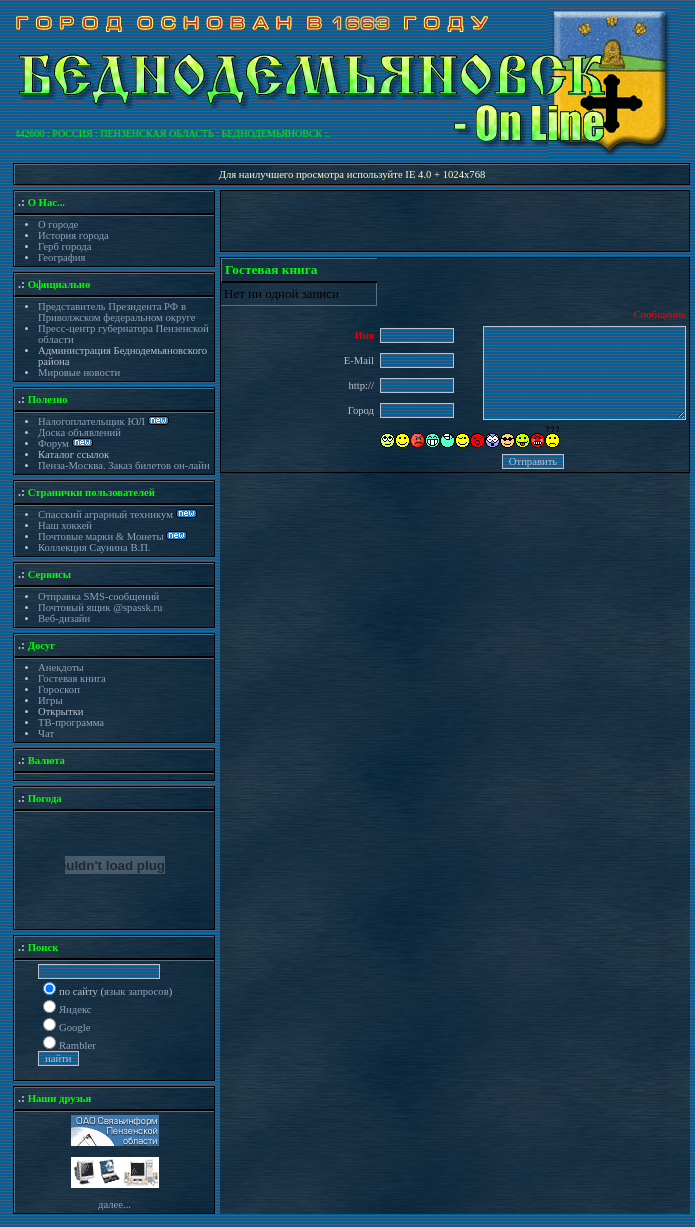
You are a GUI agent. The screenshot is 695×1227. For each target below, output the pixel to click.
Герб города (64, 246)
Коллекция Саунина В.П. (94, 547)
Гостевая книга (72, 678)
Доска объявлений (79, 432)
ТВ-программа (71, 722)
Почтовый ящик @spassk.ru (100, 607)
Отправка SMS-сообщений (98, 596)
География (61, 257)
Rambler (77, 1045)
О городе (58, 224)
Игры (50, 700)
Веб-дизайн (64, 618)
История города (73, 235)
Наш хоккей (65, 525)
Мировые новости (79, 372)
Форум (55, 443)
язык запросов (136, 991)
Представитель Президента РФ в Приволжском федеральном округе (116, 312)
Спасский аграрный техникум (105, 514)
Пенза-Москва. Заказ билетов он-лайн (124, 465)
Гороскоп (59, 689)
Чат (46, 733)
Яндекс (75, 1009)
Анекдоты (61, 667)
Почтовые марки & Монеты (101, 536)
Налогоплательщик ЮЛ (91, 421)
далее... (114, 1204)
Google (74, 1027)
